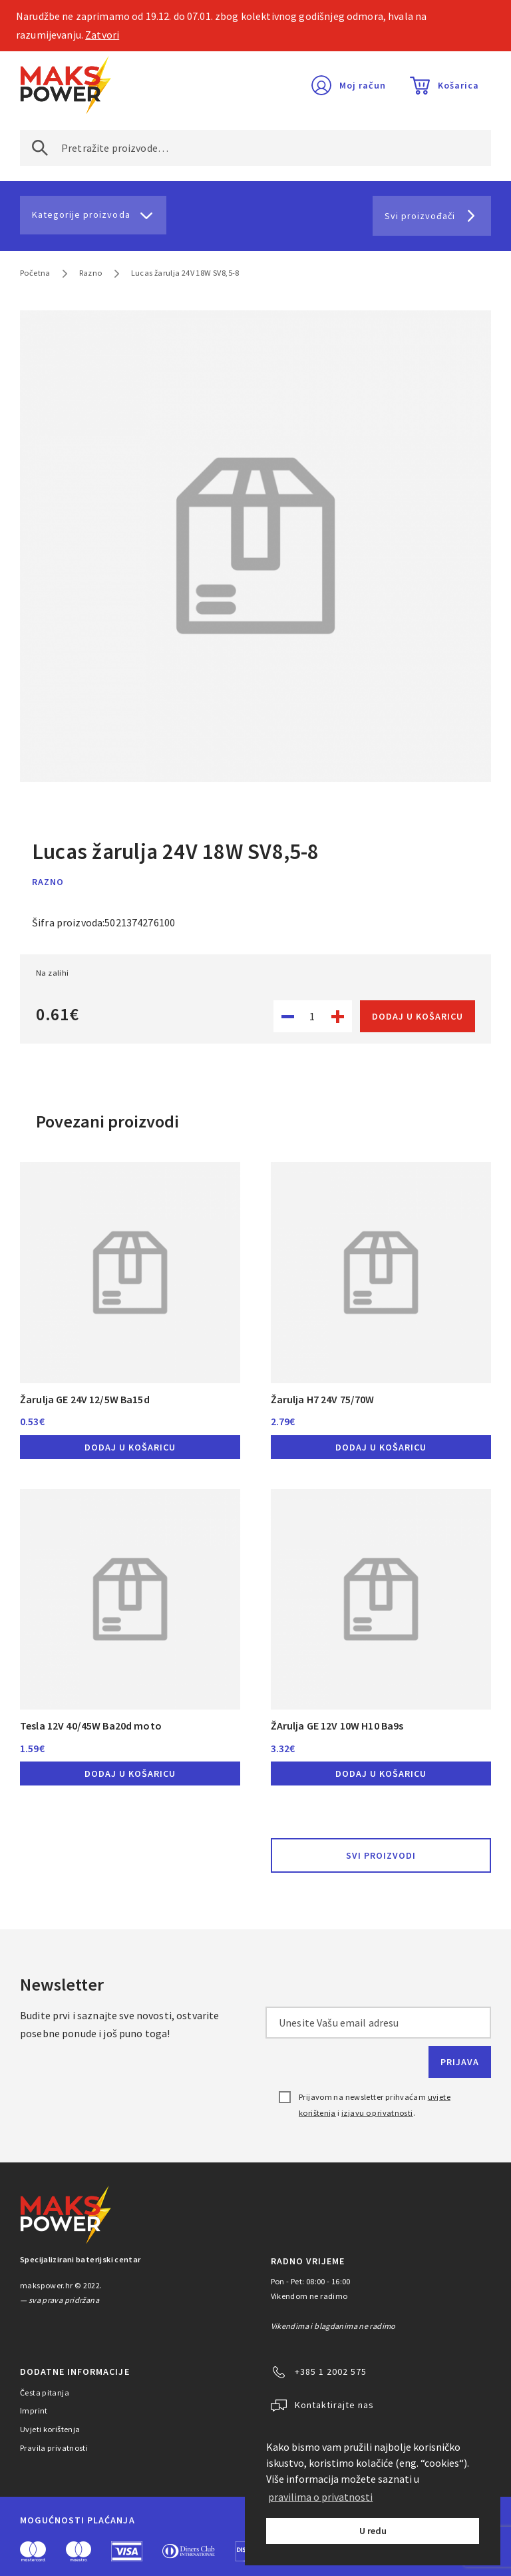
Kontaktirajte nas (334, 2405)
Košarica (458, 85)
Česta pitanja (44, 2393)
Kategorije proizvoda (81, 214)
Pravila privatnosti (54, 2448)
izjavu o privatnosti (377, 2113)
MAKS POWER (66, 85)
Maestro (78, 2551)
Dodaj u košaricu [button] (130, 1447)
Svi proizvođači (420, 216)
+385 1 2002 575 (331, 2372)
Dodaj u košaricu (417, 1016)
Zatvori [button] (102, 34)
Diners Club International (189, 2551)
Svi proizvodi (381, 1855)
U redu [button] (373, 2531)
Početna (35, 273)
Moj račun (362, 85)
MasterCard (33, 2551)
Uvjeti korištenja (50, 2429)
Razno (90, 273)
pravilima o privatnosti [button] (320, 2496)
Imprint (34, 2410)
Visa (126, 2551)
